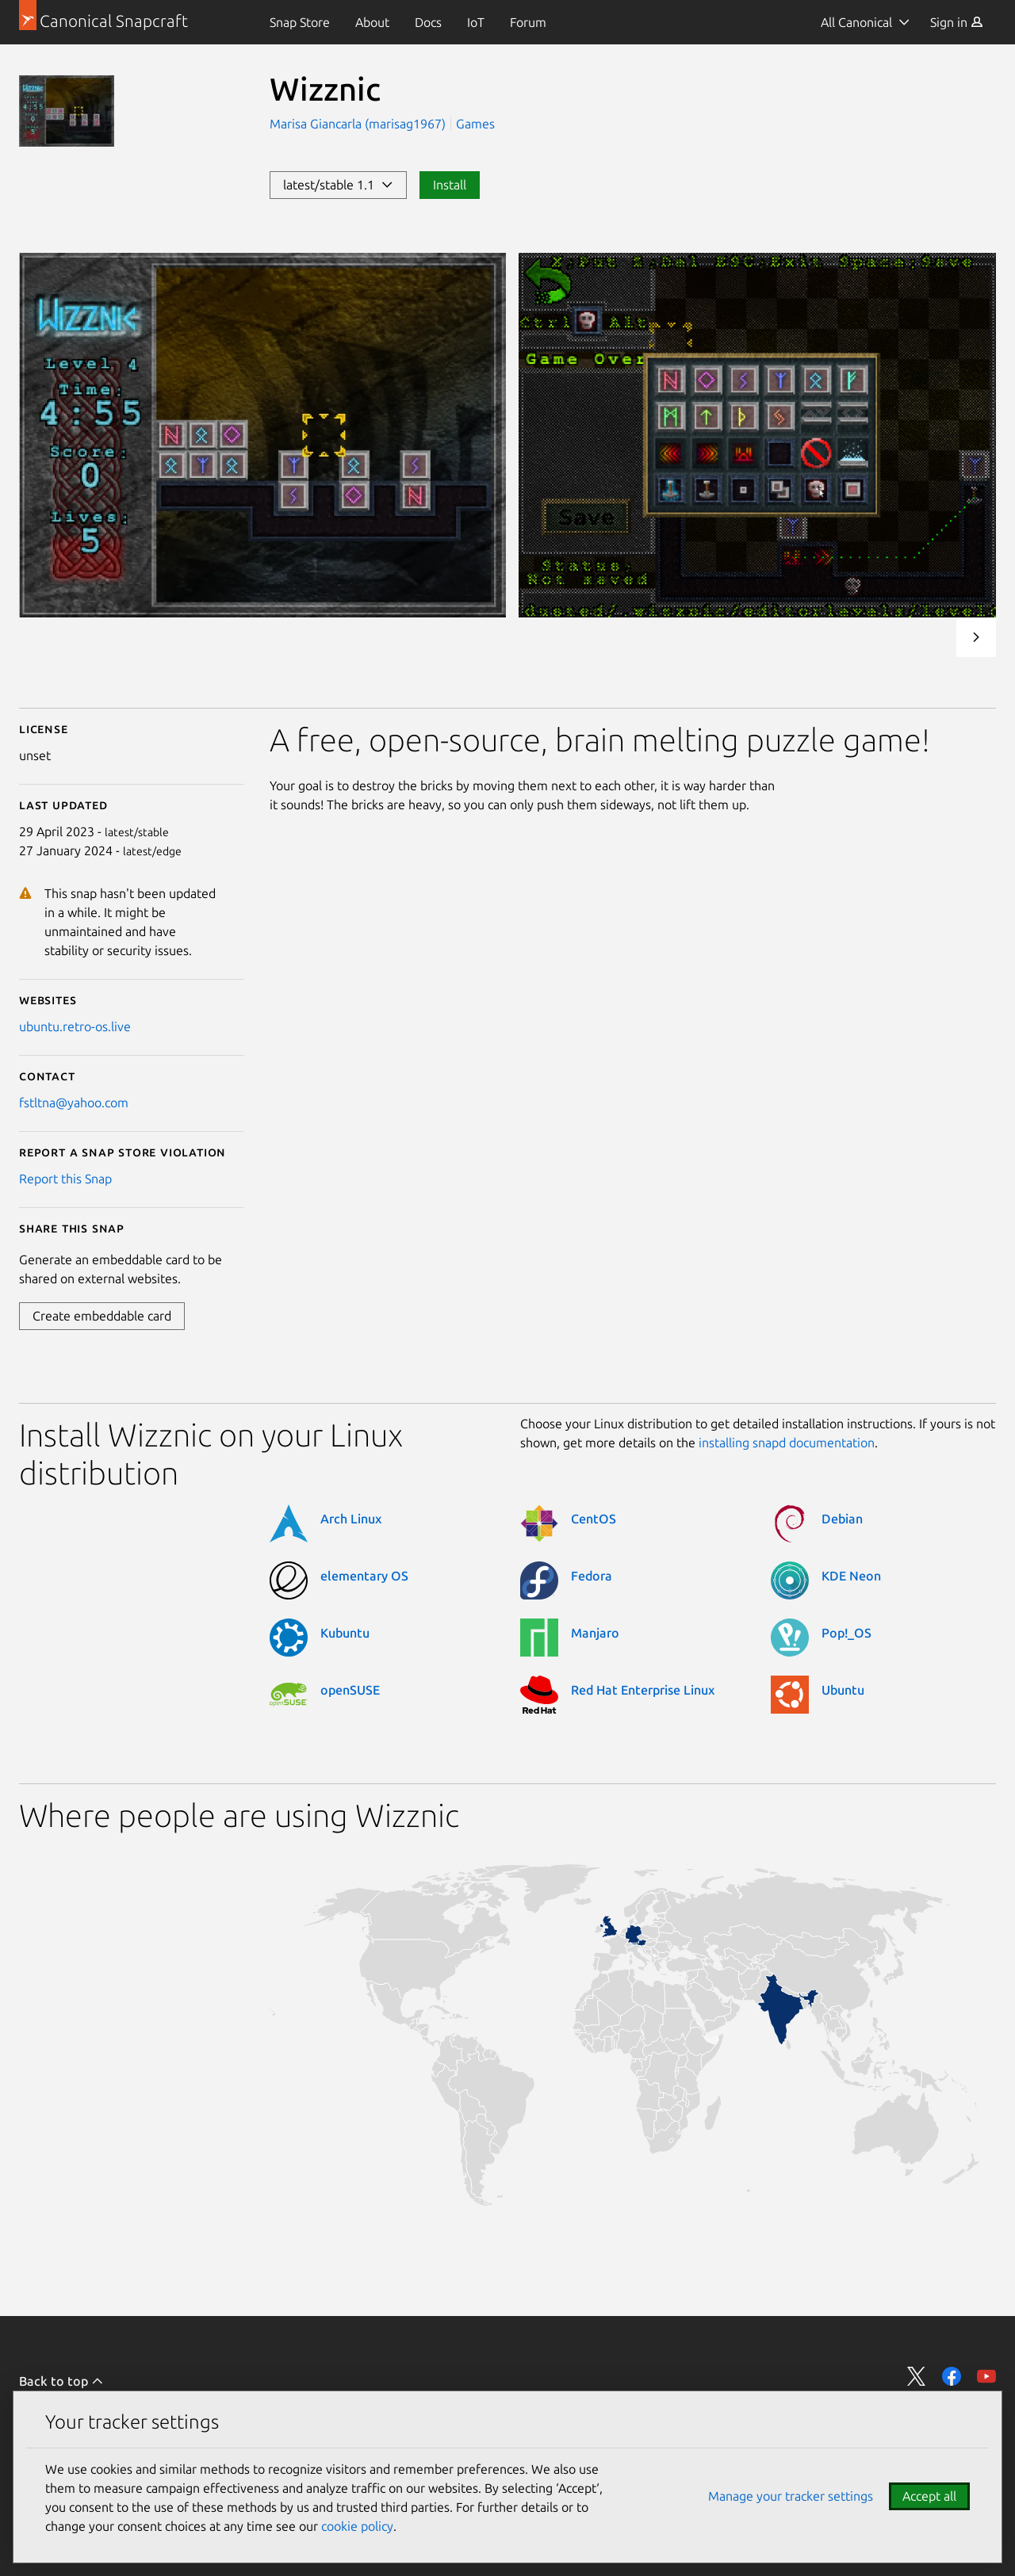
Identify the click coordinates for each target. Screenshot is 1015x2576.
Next (976, 637)
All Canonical (856, 22)
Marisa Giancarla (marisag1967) (359, 124)
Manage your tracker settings (790, 2496)
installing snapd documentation (787, 1442)
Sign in (956, 22)
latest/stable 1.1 (338, 185)
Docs (428, 22)
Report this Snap (65, 1178)
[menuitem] (300, 22)
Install (449, 185)
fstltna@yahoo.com (73, 1102)
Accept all (929, 2496)
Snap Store (300, 22)
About (372, 22)
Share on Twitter (916, 2376)
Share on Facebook (951, 2376)
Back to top (61, 2381)
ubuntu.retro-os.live (75, 1026)
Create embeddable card (102, 1316)
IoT (476, 22)
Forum (528, 22)
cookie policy (357, 2526)
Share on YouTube (986, 2376)
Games (475, 124)
